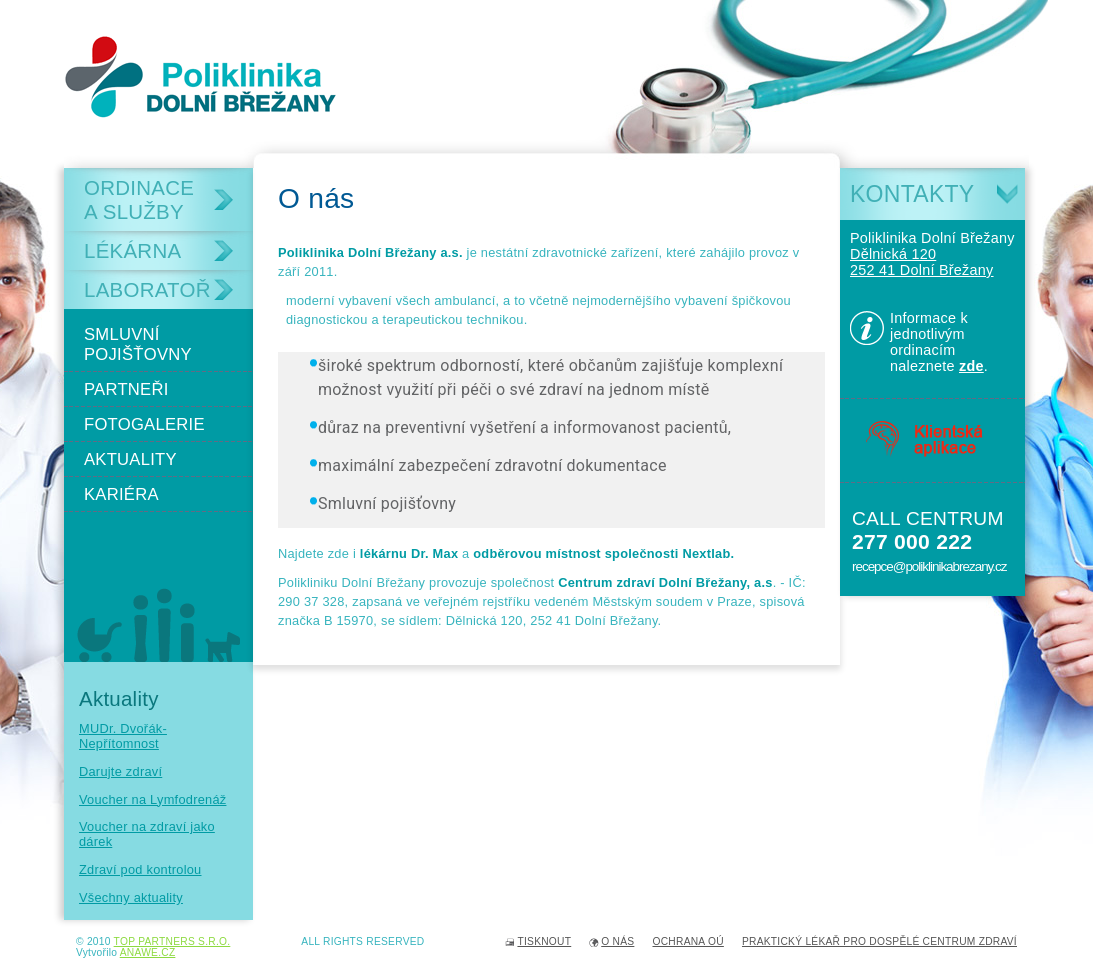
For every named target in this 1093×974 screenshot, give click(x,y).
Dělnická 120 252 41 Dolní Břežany (922, 262)
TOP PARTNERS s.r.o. (172, 941)
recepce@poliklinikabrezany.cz (929, 566)
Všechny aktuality (131, 897)
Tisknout (544, 941)
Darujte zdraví (120, 771)
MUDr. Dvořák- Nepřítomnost (123, 736)
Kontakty (912, 194)
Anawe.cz (148, 952)
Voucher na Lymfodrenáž (152, 799)
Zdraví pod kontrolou (140, 869)
